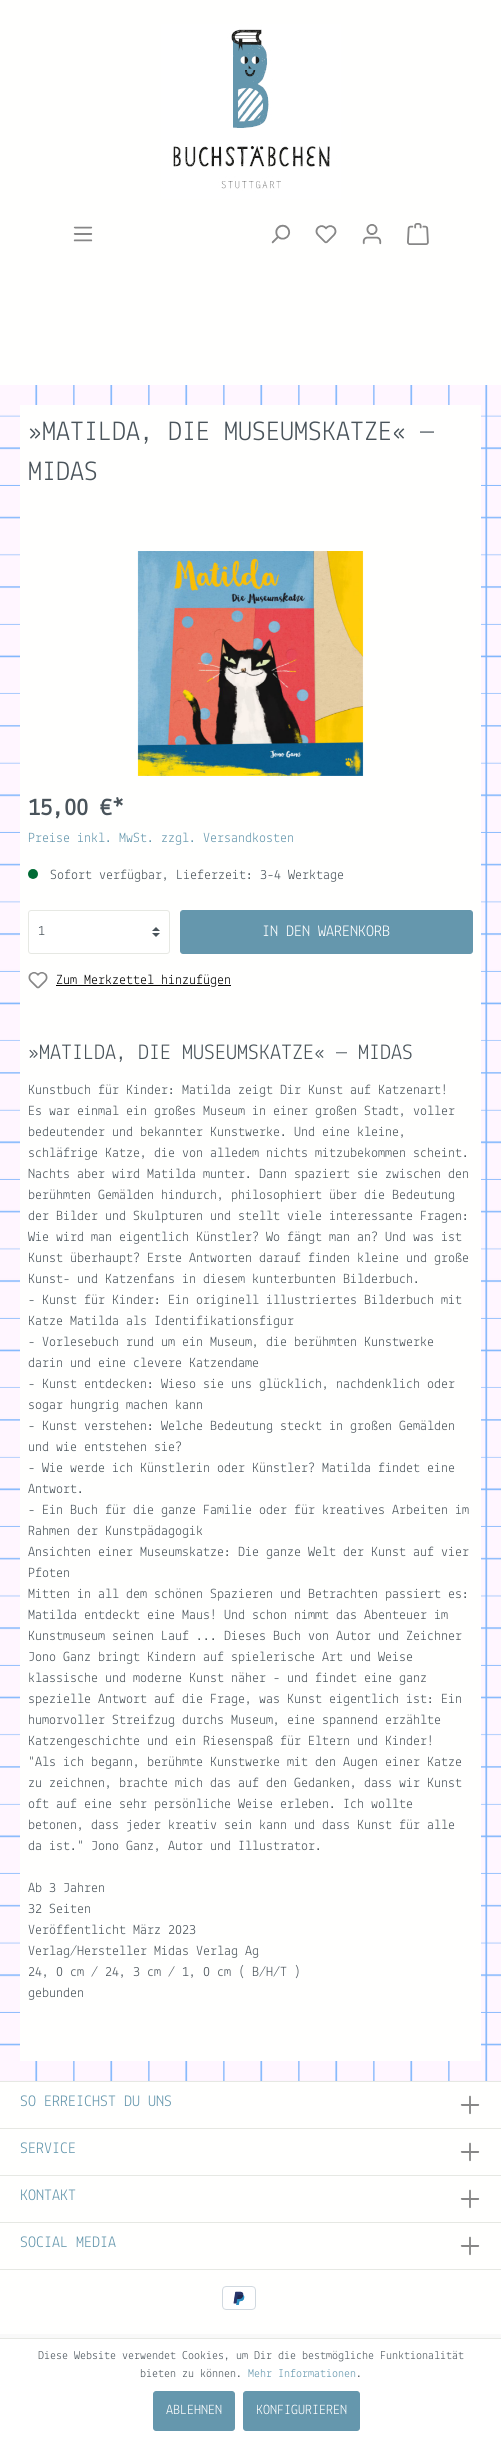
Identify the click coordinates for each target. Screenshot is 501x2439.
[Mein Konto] (372, 235)
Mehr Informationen (302, 2374)
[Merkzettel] (326, 235)
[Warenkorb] (418, 235)
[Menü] (83, 235)
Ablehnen (194, 2410)
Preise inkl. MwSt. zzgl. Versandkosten (161, 838)
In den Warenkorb (326, 932)
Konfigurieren (301, 2410)
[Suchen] (280, 235)
